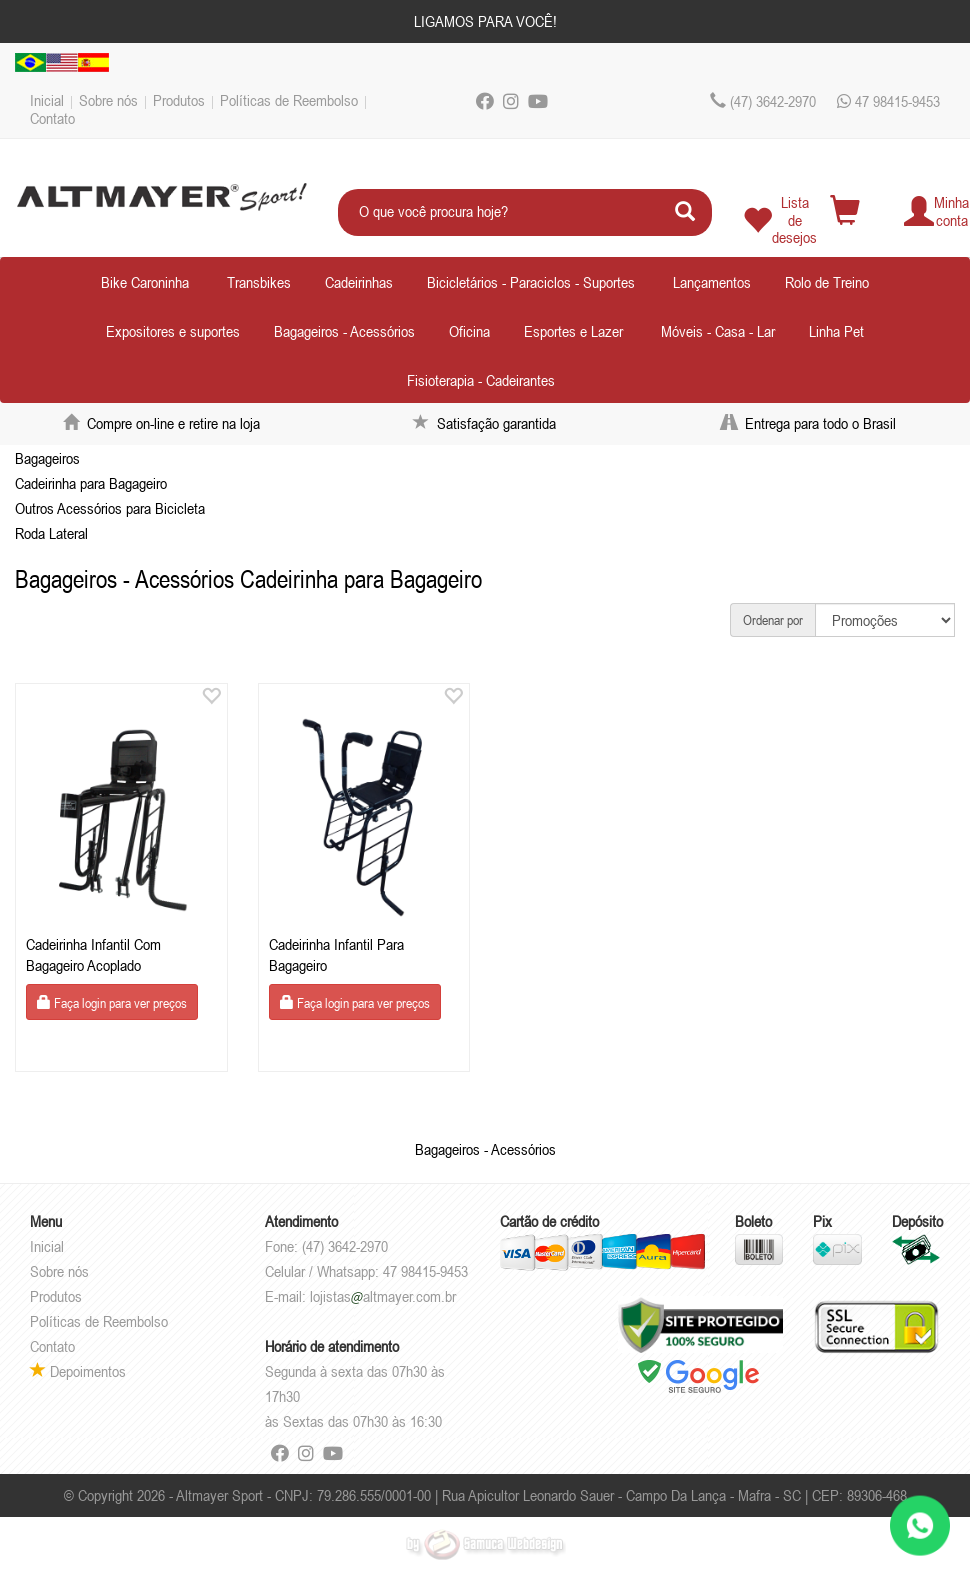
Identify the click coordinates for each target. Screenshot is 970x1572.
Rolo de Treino (827, 282)
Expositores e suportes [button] (173, 331)
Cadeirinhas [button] (359, 282)
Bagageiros (47, 458)
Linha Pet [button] (836, 331)
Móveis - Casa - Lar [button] (718, 331)
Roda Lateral (51, 533)
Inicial (47, 100)
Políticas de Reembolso (289, 100)
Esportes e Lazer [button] (573, 331)
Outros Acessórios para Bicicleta (110, 508)
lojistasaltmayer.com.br (383, 1296)
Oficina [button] (469, 331)
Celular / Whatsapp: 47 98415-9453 (366, 1271)
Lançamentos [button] (712, 282)
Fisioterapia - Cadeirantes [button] (481, 380)
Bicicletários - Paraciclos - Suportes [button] (531, 282)
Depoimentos (78, 1371)
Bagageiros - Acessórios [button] (344, 331)
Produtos (179, 100)
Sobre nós (108, 100)
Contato (52, 118)
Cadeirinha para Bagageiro (91, 483)
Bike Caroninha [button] (145, 282)
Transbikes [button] (259, 282)
